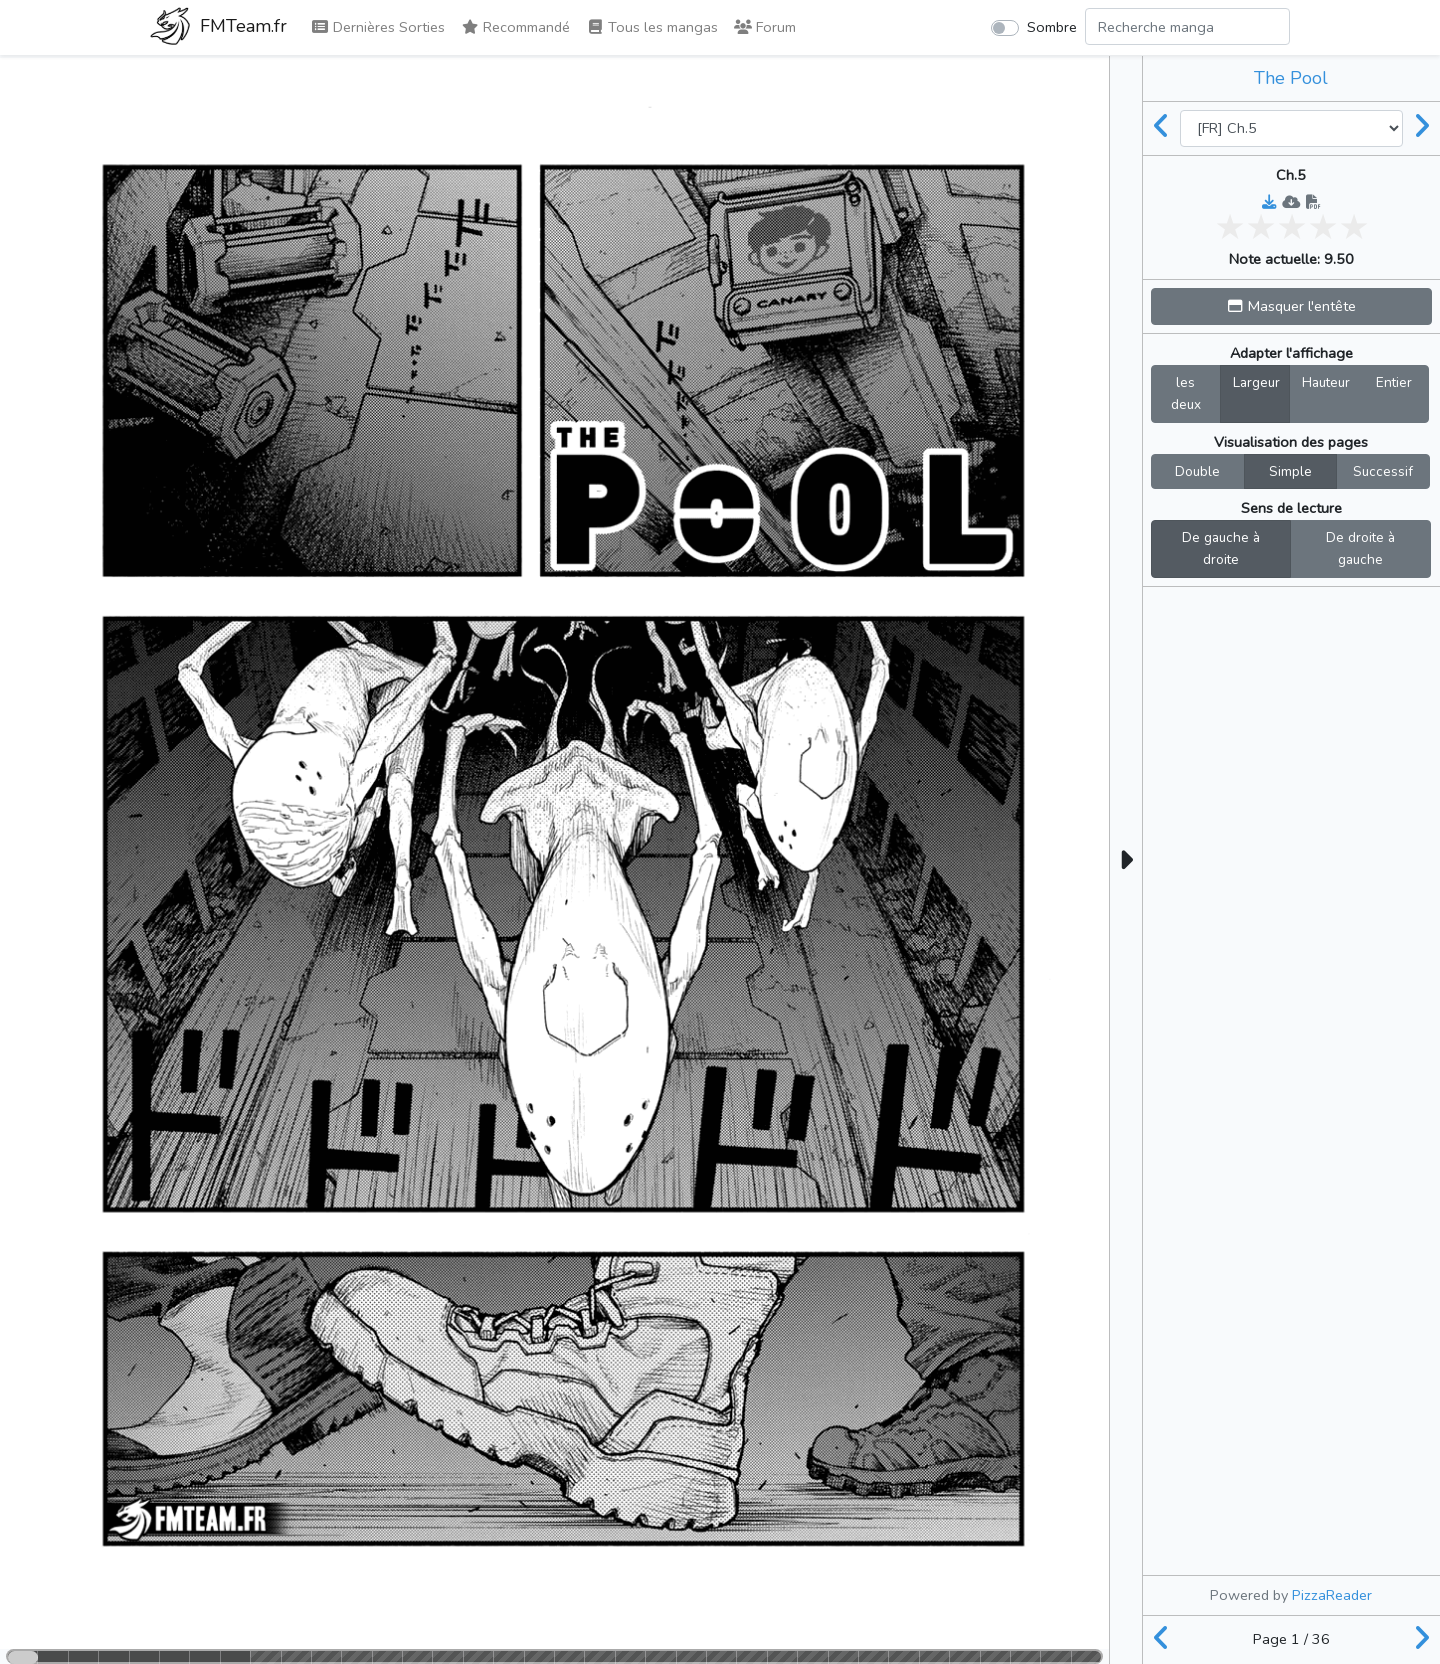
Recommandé (515, 27)
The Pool (1291, 78)
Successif (1383, 471)
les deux (1186, 393)
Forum (765, 27)
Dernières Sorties (378, 27)
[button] (1291, 306)
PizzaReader (1332, 1595)
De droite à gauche (1360, 548)
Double (1197, 471)
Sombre (1052, 27)
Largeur (1256, 382)
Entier (1394, 382)
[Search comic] (1187, 26)
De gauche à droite (1221, 548)
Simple (1290, 471)
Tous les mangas (652, 27)
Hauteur (1326, 382)
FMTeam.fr (218, 28)
